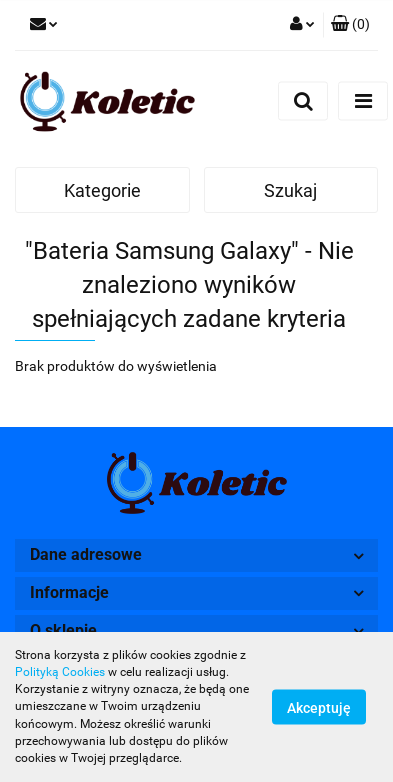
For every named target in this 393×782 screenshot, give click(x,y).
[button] (350, 25)
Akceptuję (319, 708)
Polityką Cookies (60, 672)
